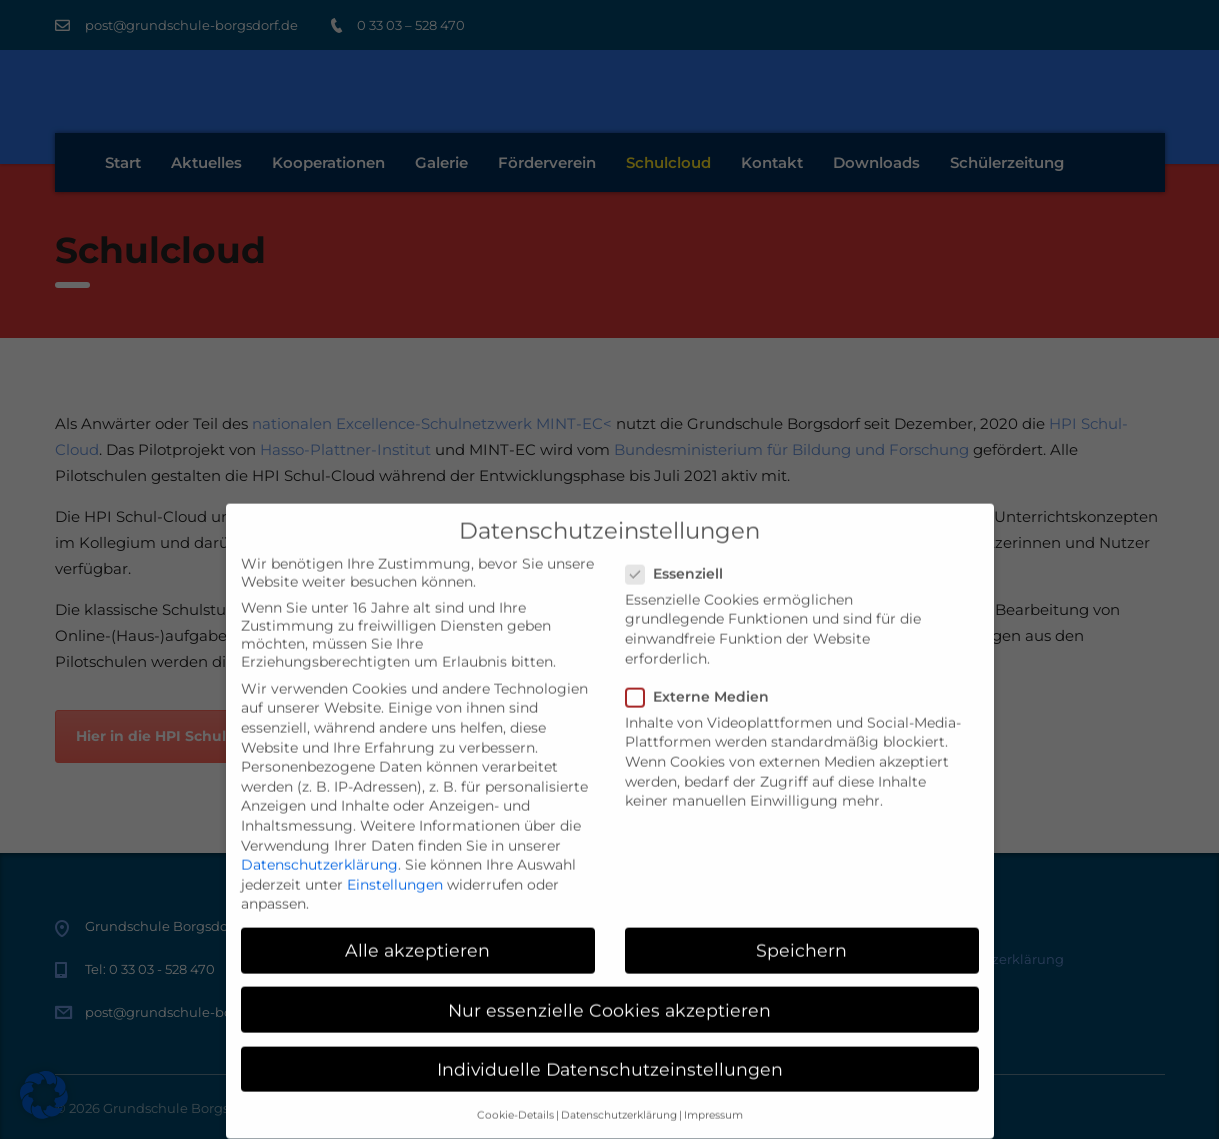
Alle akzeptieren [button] (417, 932)
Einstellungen (395, 866)
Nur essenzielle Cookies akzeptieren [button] (609, 991)
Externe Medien (703, 678)
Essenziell (680, 555)
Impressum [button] (713, 1097)
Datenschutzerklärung (319, 847)
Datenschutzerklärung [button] (619, 1097)
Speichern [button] (801, 932)
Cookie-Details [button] (515, 1097)
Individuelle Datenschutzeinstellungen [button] (610, 1050)
